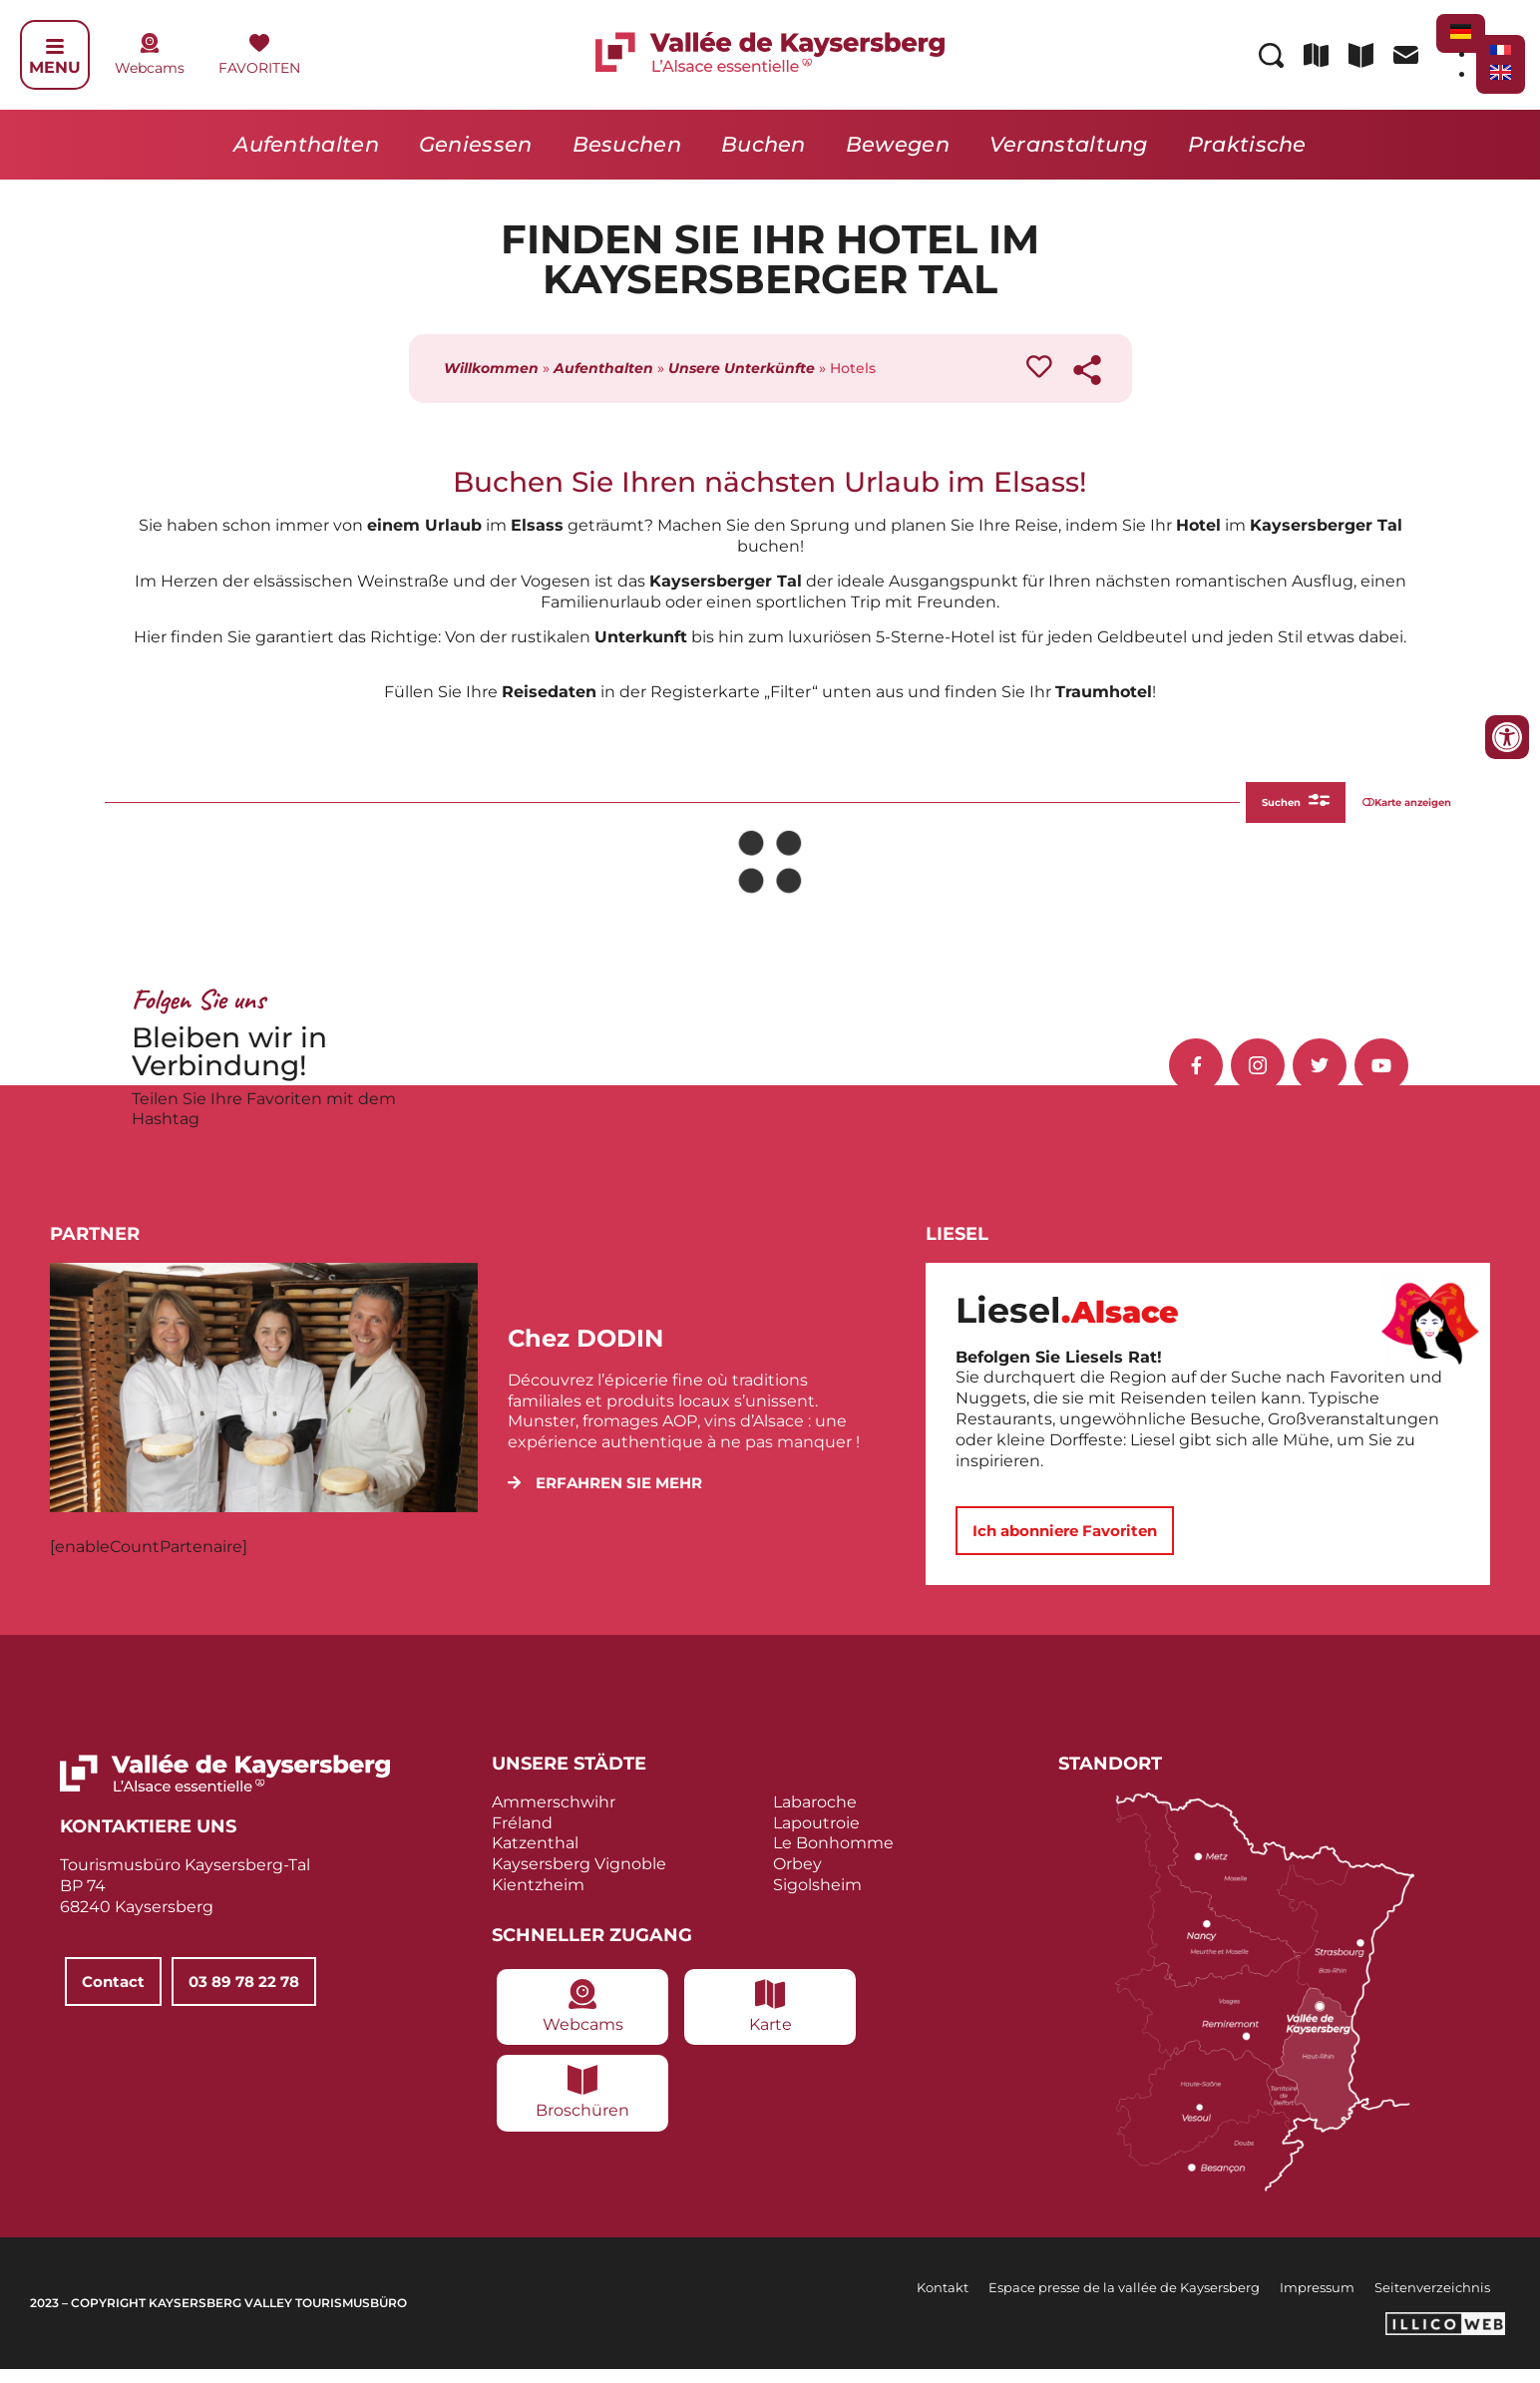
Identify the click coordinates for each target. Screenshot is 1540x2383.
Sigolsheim (817, 1898)
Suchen (1219, 808)
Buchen (763, 144)
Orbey (797, 1877)
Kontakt (942, 2300)
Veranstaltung (1068, 144)
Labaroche (815, 1815)
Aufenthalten (306, 144)
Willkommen (491, 368)
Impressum (1317, 2300)
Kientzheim (538, 1898)
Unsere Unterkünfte (741, 368)
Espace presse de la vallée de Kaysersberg (1124, 2300)
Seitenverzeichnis (1432, 2300)
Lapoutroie (816, 1835)
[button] (605, 1496)
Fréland (522, 1835)
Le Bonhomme (833, 1856)
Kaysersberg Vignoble (579, 1877)
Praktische (1247, 144)
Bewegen (898, 144)
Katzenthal (535, 1856)
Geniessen (476, 144)
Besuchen (627, 144)
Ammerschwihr (553, 1815)
